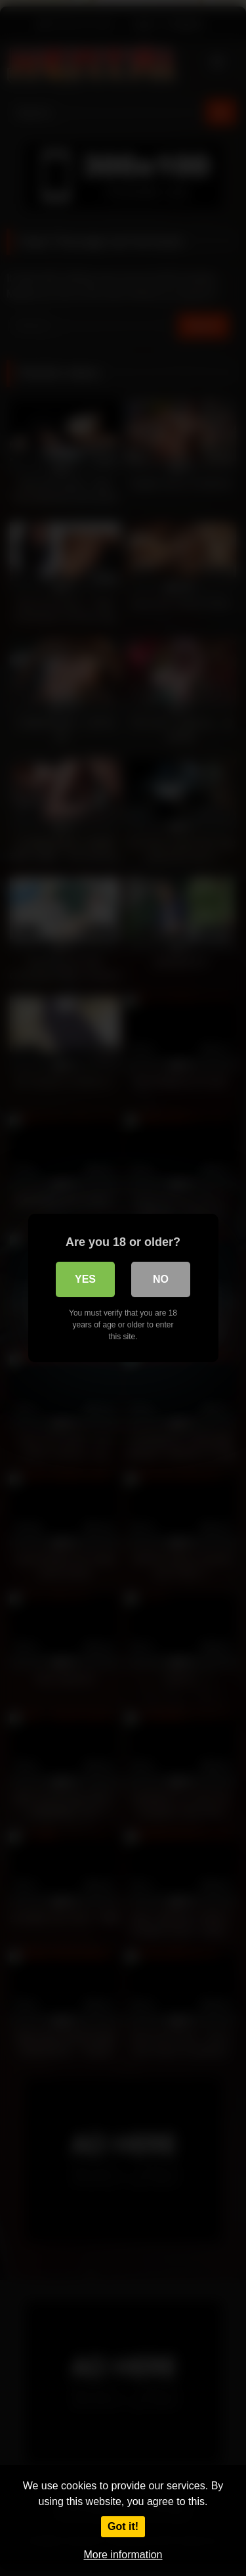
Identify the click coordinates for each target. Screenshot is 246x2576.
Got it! (123, 2526)
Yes (85, 1279)
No (161, 1279)
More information (122, 2554)
